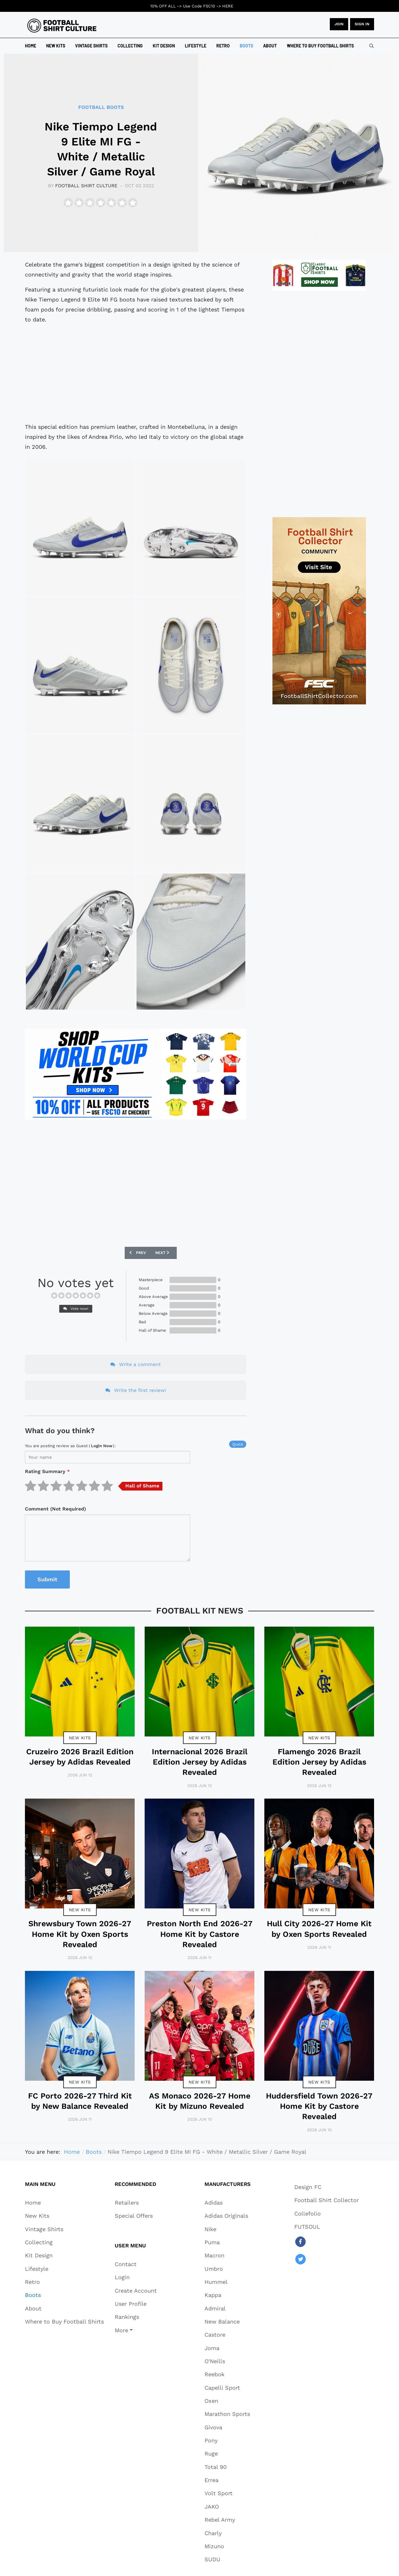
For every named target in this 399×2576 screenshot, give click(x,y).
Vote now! (75, 1308)
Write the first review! (135, 1390)
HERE (227, 6)
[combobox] (371, 46)
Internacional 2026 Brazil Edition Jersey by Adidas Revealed (200, 1762)
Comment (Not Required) (55, 1509)
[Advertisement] (135, 373)
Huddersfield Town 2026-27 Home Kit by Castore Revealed (319, 2106)
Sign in (362, 24)
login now (101, 1445)
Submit (47, 1579)
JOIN (339, 24)
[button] (136, 2330)
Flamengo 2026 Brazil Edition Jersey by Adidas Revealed (319, 1762)
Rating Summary (47, 1471)
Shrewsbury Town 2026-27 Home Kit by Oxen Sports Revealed (79, 1934)
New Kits (80, 1737)
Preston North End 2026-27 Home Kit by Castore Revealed (199, 1934)
